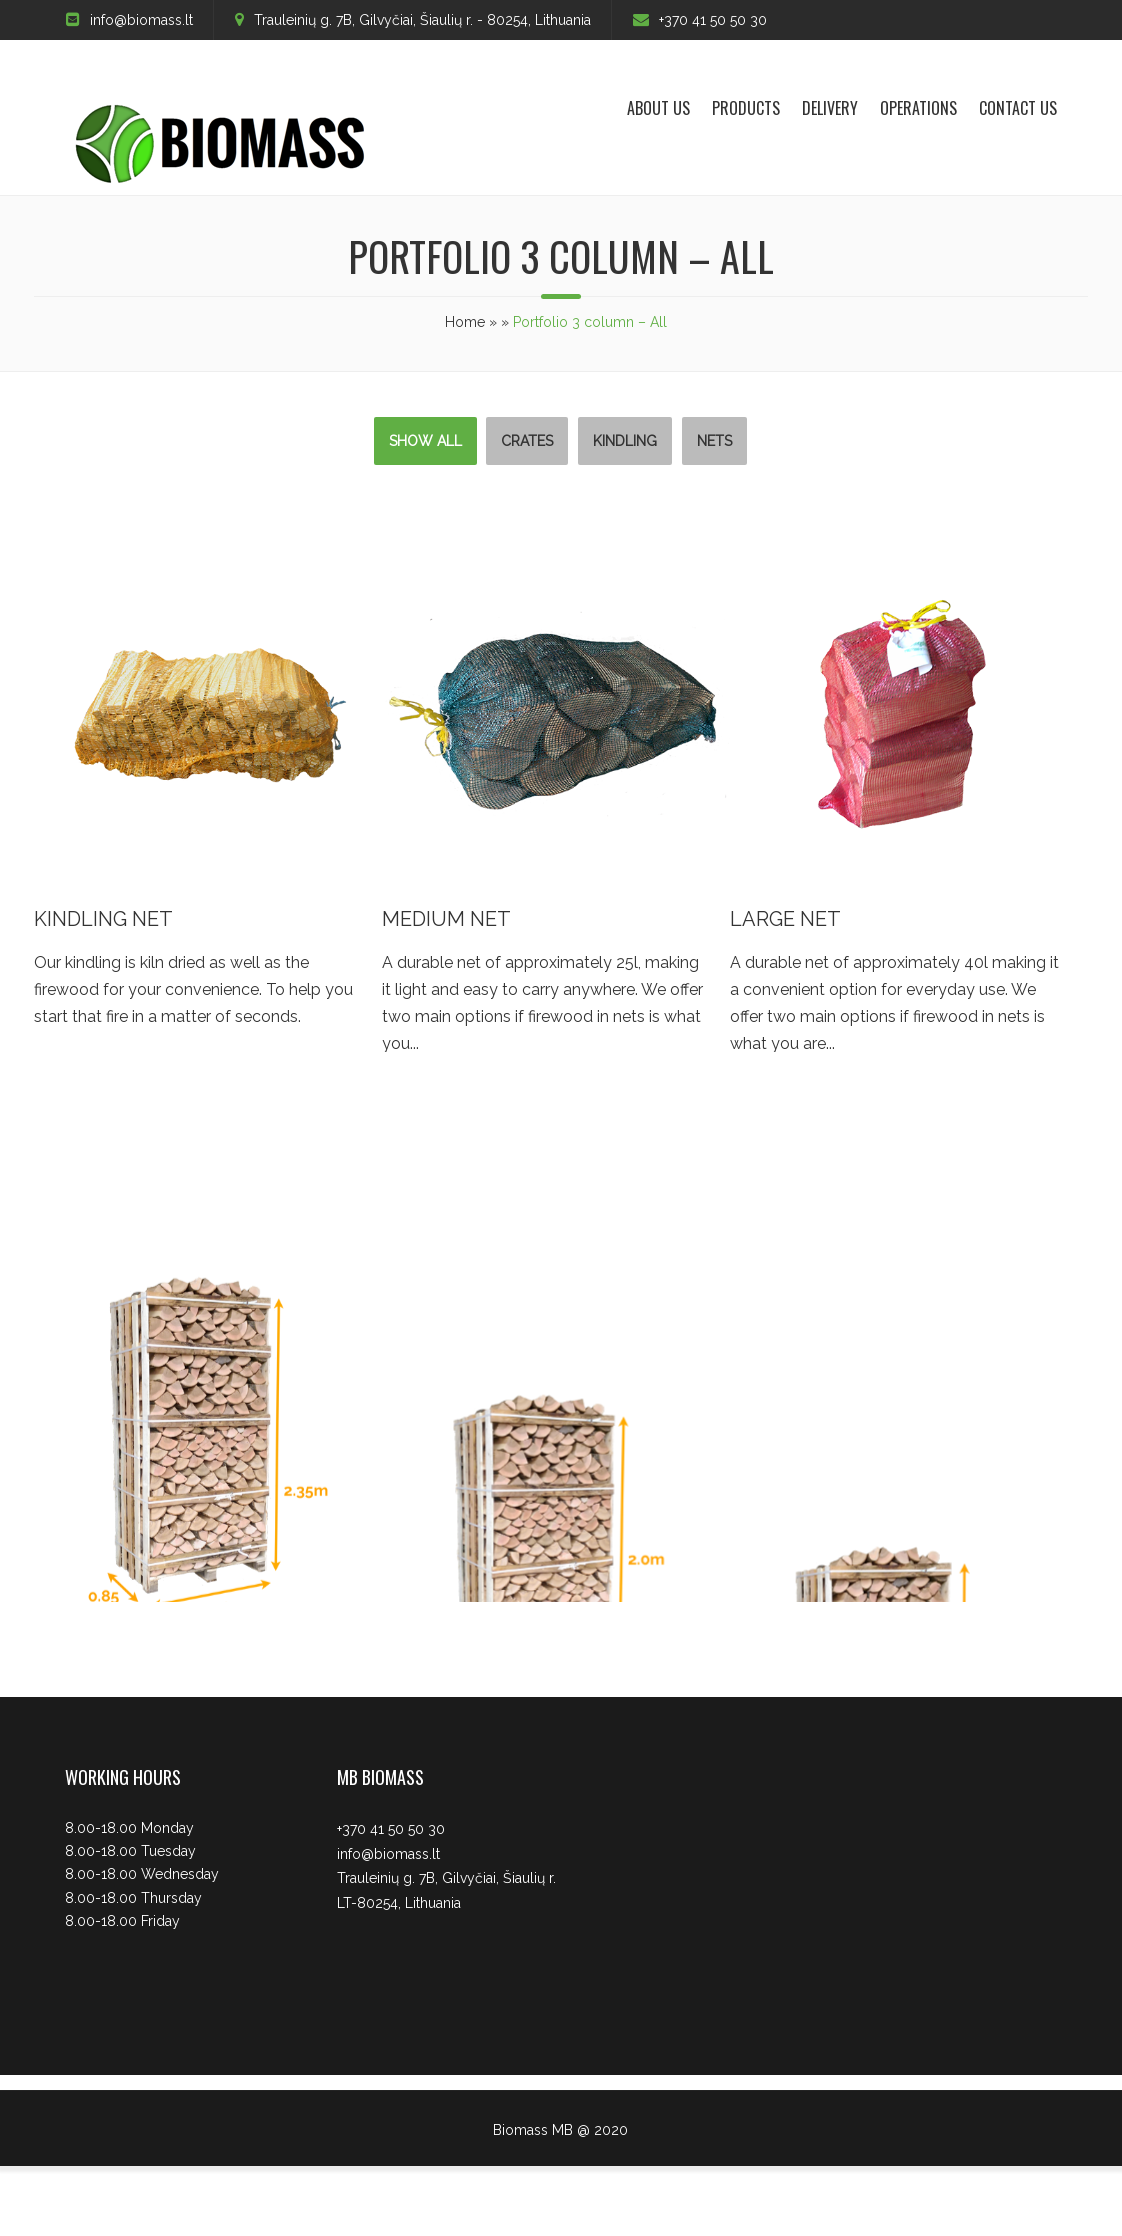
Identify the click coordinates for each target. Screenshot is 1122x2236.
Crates (527, 441)
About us (658, 108)
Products (746, 108)
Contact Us (1018, 108)
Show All (425, 441)
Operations (918, 108)
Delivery (830, 108)
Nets (714, 441)
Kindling (625, 441)
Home (465, 322)
